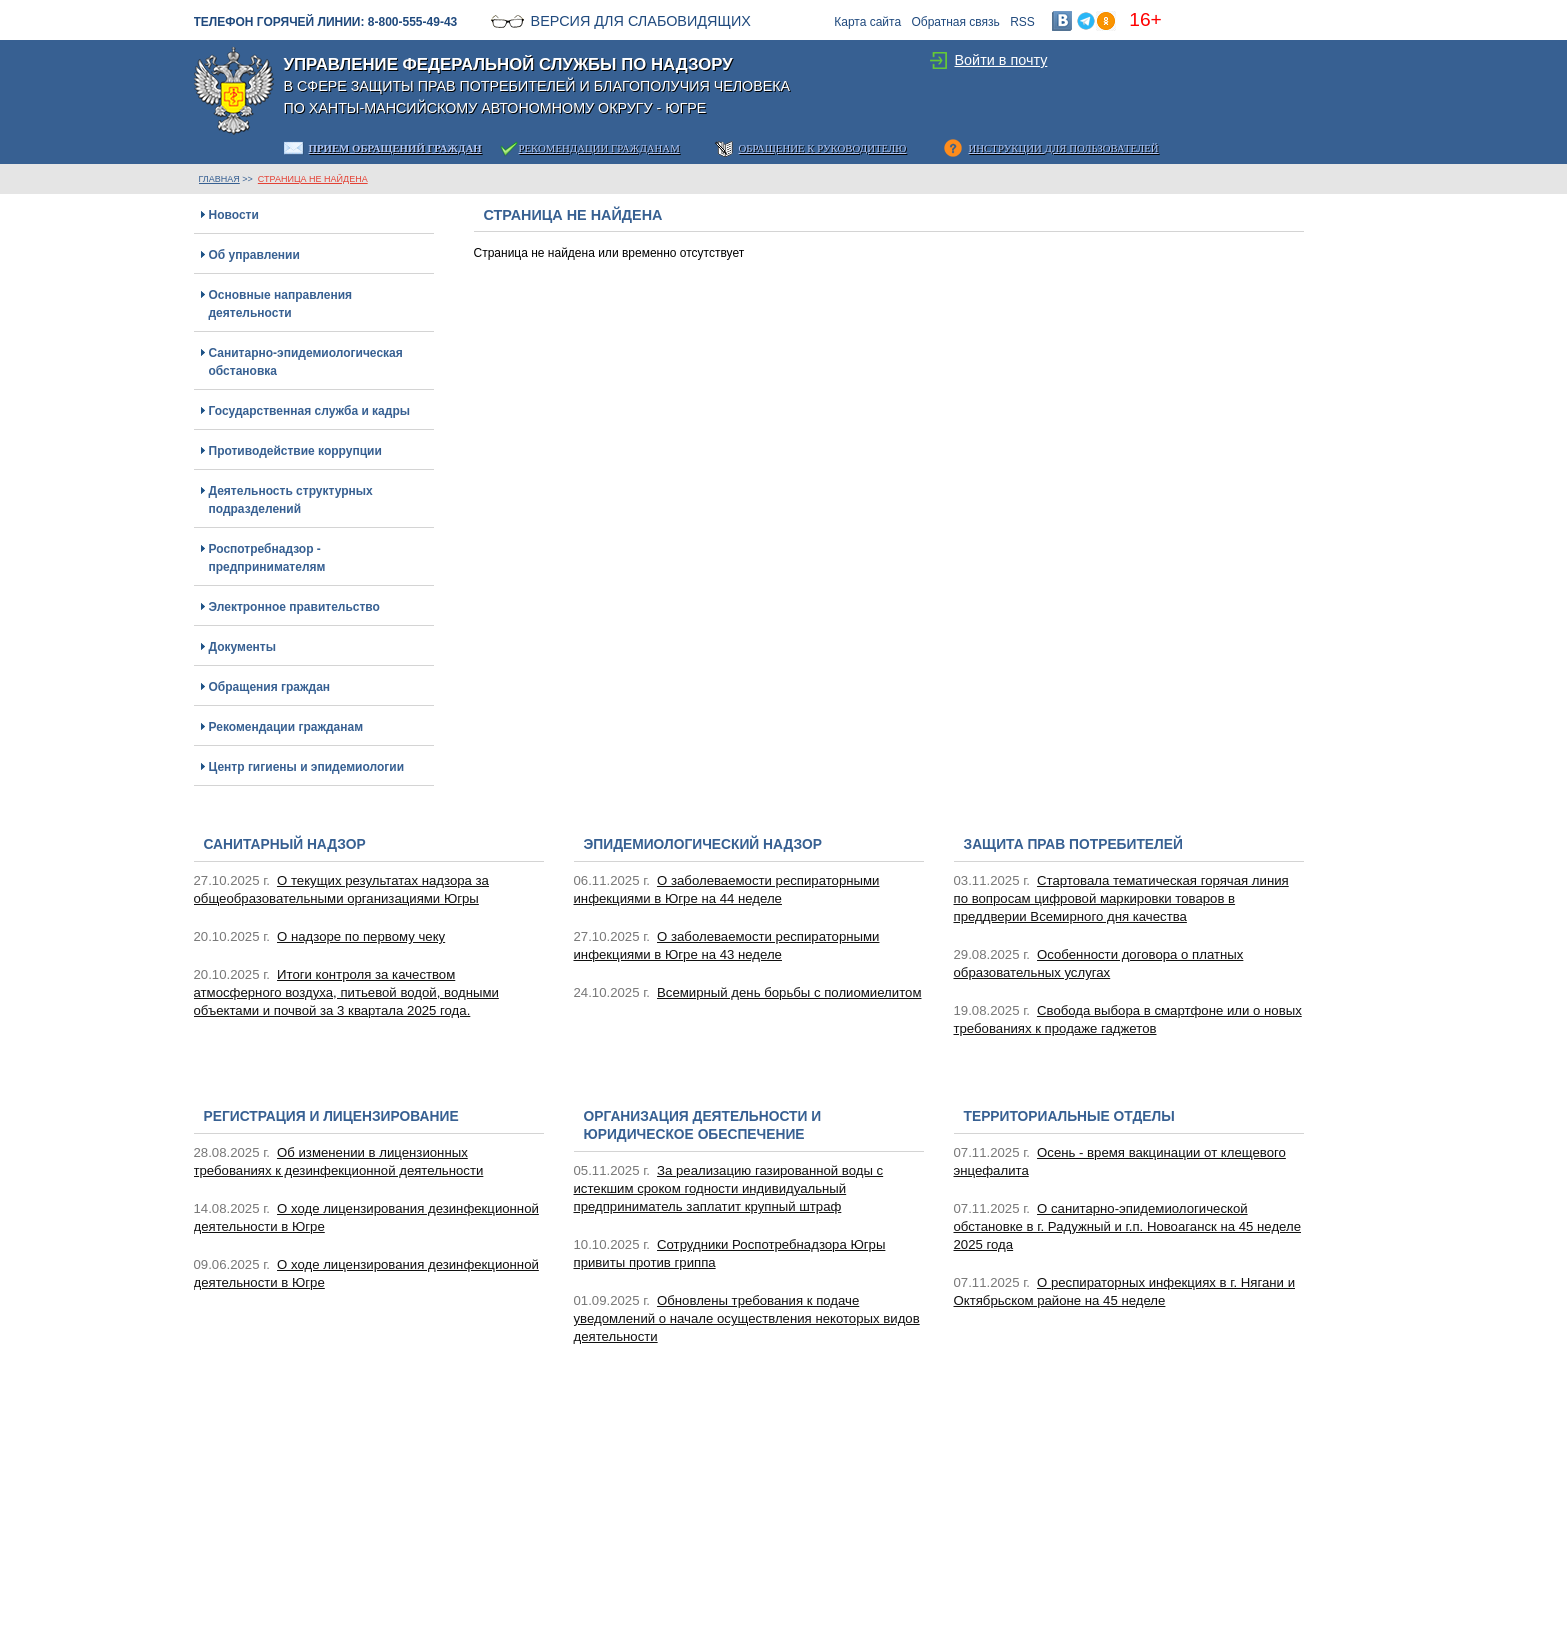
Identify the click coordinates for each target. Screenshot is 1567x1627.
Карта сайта (867, 22)
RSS (1022, 22)
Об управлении (254, 255)
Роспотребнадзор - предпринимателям (267, 558)
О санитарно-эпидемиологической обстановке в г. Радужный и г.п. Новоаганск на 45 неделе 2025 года (1128, 1226)
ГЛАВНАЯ (219, 179)
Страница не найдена (313, 179)
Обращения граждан (270, 687)
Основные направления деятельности (281, 304)
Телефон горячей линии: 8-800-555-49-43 (326, 22)
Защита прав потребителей (1073, 844)
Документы (242, 647)
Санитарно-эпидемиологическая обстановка (306, 362)
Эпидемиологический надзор (703, 844)
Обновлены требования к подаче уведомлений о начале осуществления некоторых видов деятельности (747, 1318)
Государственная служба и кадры (309, 411)
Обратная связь (955, 22)
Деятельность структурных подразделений (291, 500)
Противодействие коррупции (295, 451)
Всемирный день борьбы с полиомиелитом (789, 992)
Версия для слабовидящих (641, 21)
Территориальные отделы (1069, 1116)
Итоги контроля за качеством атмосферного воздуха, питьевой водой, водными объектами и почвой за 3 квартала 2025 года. (346, 992)
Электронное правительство (294, 607)
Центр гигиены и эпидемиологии (307, 767)
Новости (234, 215)
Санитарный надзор (285, 844)
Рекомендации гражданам (286, 727)
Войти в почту (1001, 60)
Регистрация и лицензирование (331, 1116)
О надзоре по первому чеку (361, 936)
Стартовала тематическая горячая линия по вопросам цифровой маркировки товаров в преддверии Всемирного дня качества (1121, 898)
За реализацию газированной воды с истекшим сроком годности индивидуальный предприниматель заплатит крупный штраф (729, 1188)
